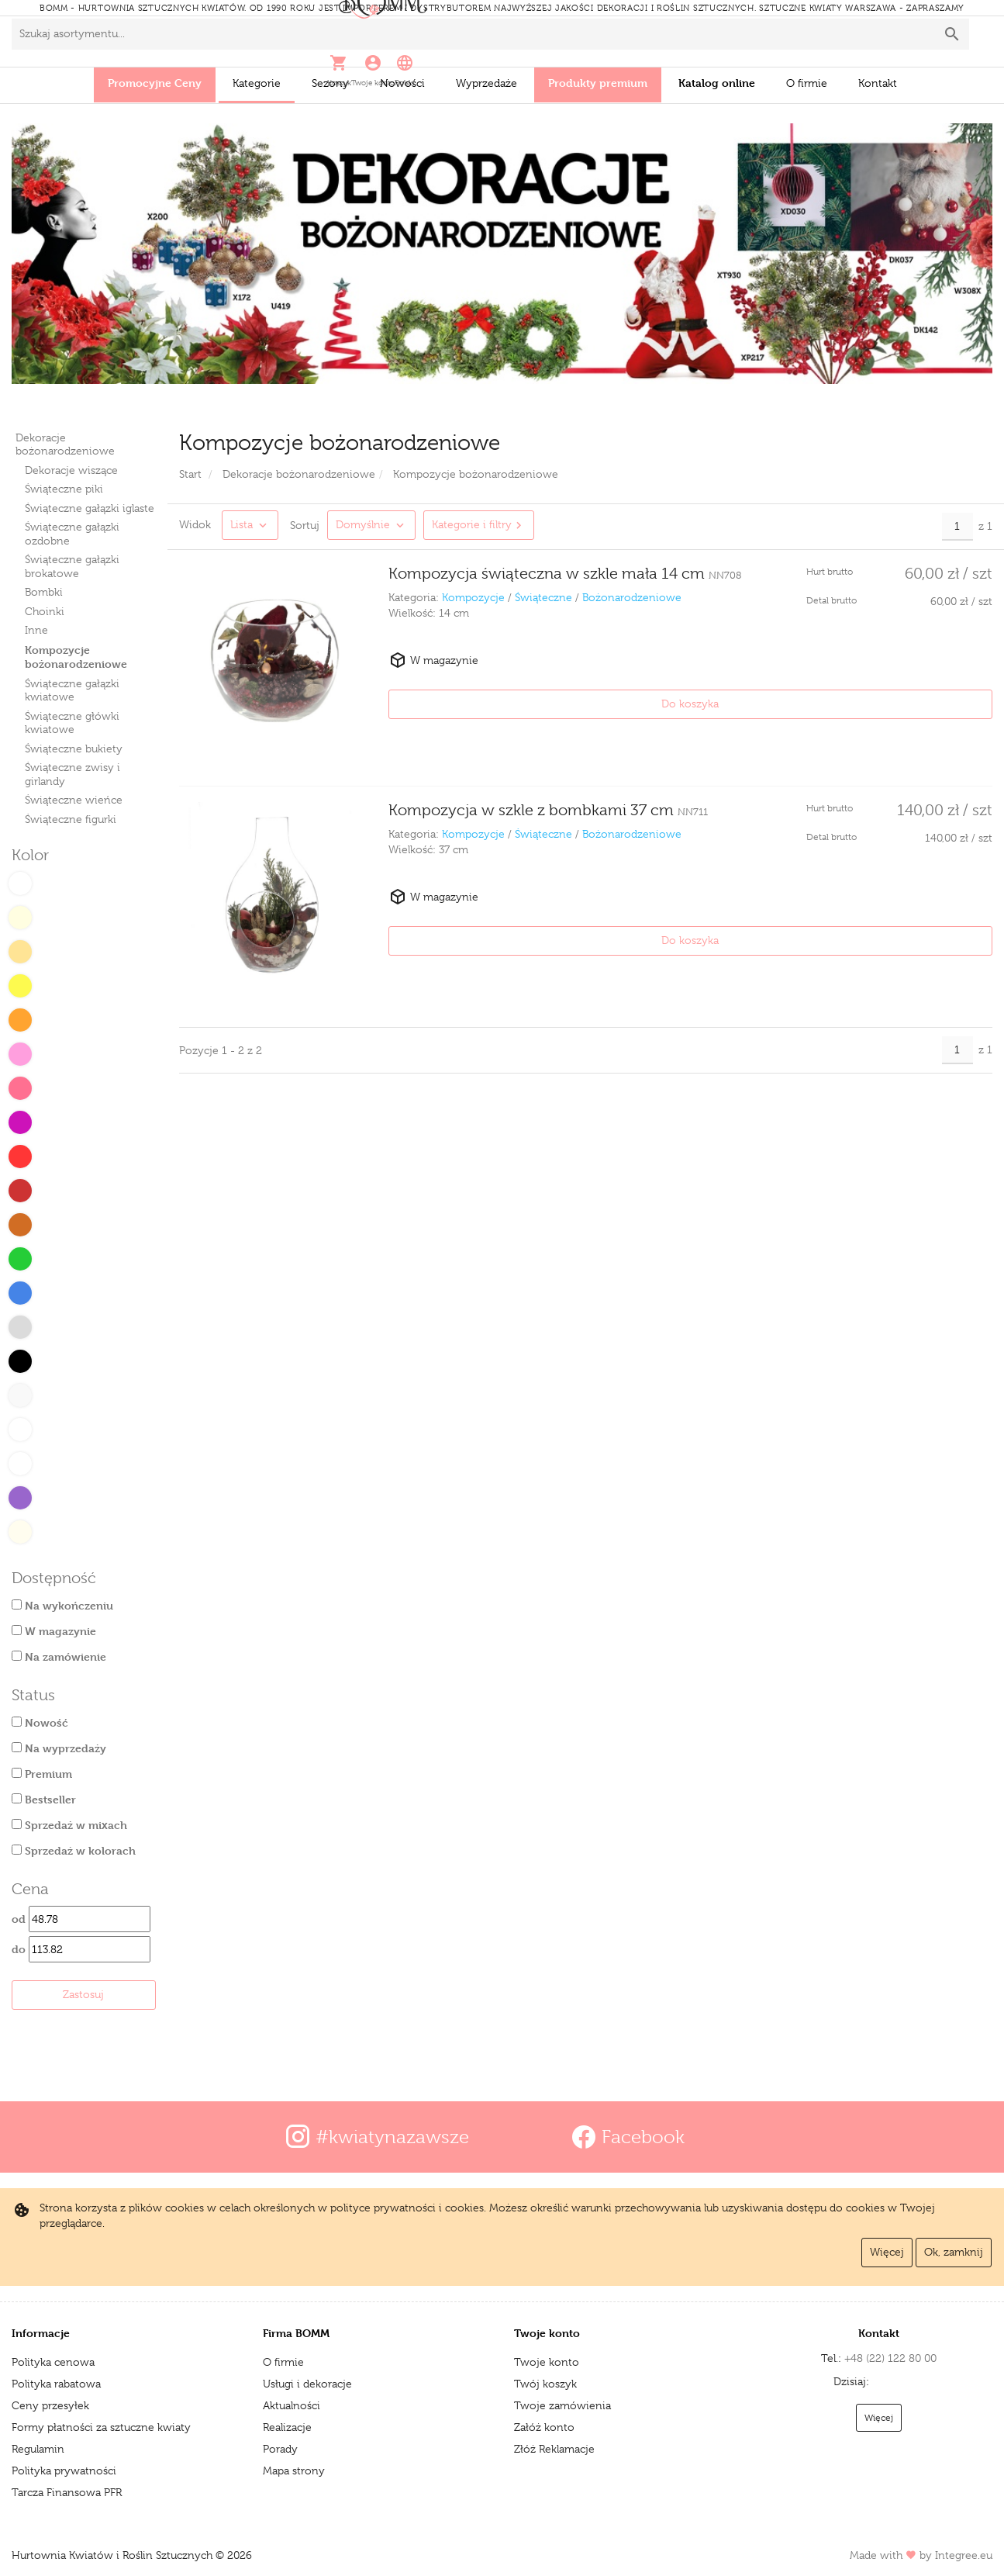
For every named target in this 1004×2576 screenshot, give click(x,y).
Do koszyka (943, 703)
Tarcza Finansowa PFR (67, 2492)
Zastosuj (83, 1994)
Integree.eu (963, 2555)
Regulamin (38, 2449)
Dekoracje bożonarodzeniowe (65, 444)
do (81, 1949)
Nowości (402, 83)
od (81, 1919)
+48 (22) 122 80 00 (834, 2358)
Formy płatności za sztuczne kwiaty (101, 2427)
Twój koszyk (545, 2383)
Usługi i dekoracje (307, 2383)
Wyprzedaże (486, 83)
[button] (776, 41)
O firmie (806, 83)
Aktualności (291, 2405)
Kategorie (257, 83)
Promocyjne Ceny (155, 82)
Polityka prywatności (64, 2470)
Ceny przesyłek (50, 2405)
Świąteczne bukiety (73, 748)
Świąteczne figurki (70, 819)
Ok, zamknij (953, 2252)
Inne (36, 630)
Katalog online (716, 82)
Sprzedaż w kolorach (74, 1850)
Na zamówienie (59, 1656)
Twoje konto (546, 2362)
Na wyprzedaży (59, 1748)
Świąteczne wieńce (73, 800)
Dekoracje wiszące (71, 470)
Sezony (330, 83)
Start (190, 474)
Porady (280, 2449)
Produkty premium (597, 82)
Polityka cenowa (53, 2362)
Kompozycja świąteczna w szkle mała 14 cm (564, 574)
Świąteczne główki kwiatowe (72, 723)
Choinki (44, 611)
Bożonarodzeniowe (631, 597)
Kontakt (877, 83)
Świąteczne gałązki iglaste (89, 508)
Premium (42, 1773)
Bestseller (44, 1799)
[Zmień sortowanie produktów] (371, 525)
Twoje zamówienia (562, 2405)
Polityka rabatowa (56, 2383)
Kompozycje (473, 597)
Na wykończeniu (62, 1605)
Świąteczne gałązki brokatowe (72, 566)
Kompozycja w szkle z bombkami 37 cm (548, 791)
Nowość (40, 1722)
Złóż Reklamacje (554, 2449)
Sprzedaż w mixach (69, 1824)
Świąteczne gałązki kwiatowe (72, 690)
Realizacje (287, 2427)
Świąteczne (543, 597)
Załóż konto (544, 2427)
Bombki (44, 592)
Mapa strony (294, 2470)
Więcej (887, 2252)
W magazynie (54, 1630)
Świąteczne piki (64, 488)
